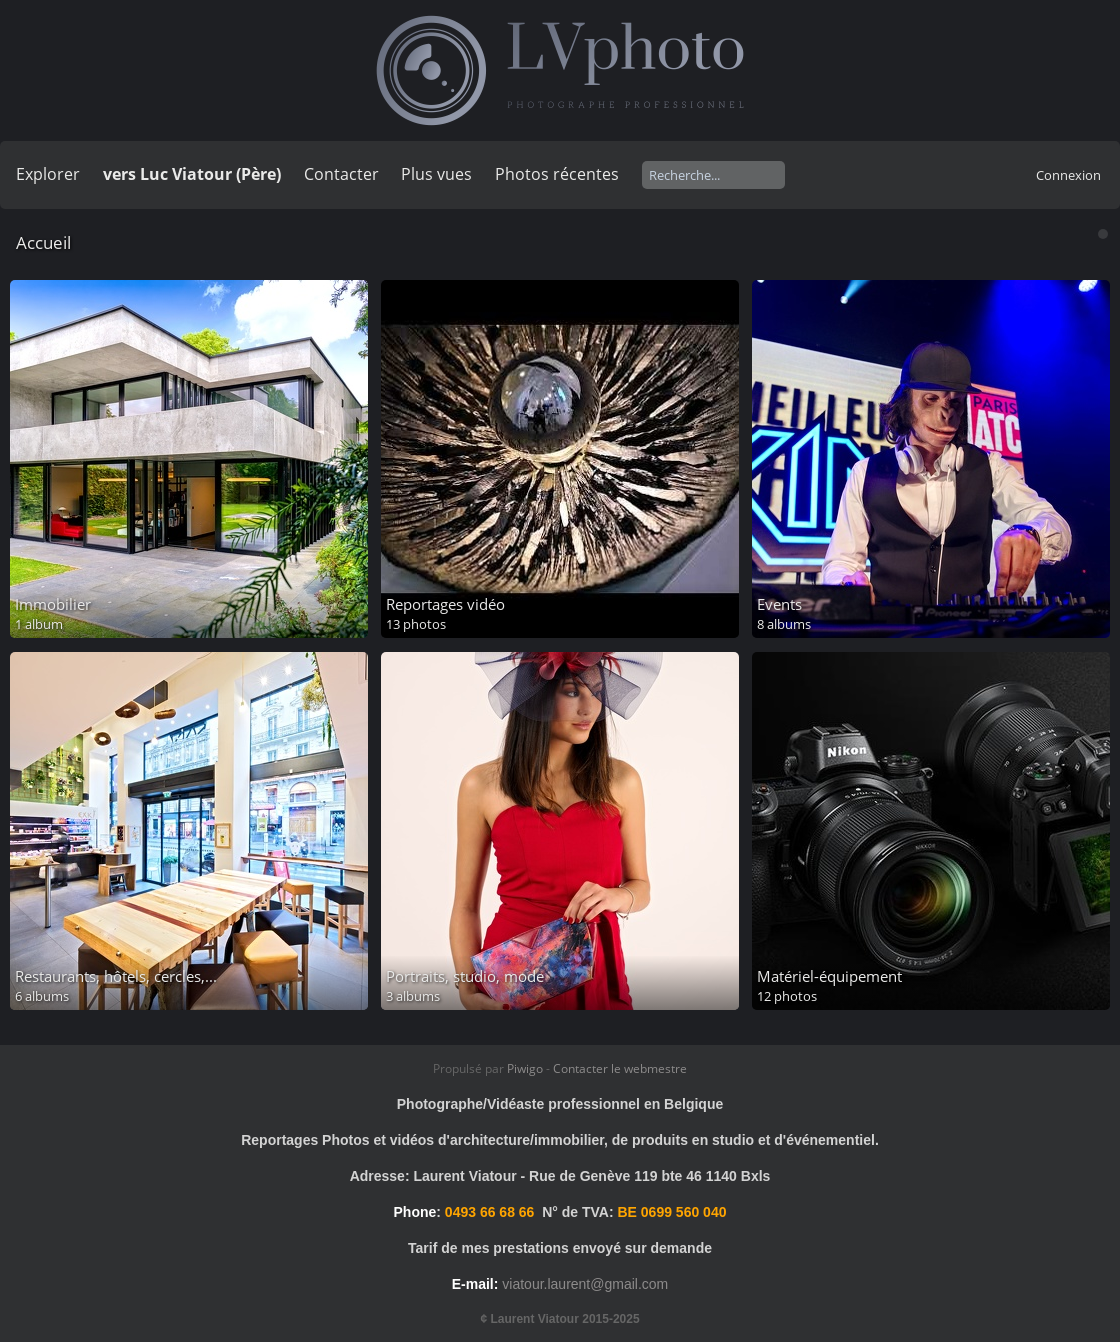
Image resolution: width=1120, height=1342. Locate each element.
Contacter (341, 174)
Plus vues (436, 174)
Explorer (48, 174)
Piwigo (525, 1068)
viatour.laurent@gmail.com (585, 1284)
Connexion (1068, 175)
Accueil (43, 242)
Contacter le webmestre (620, 1068)
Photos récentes (557, 174)
